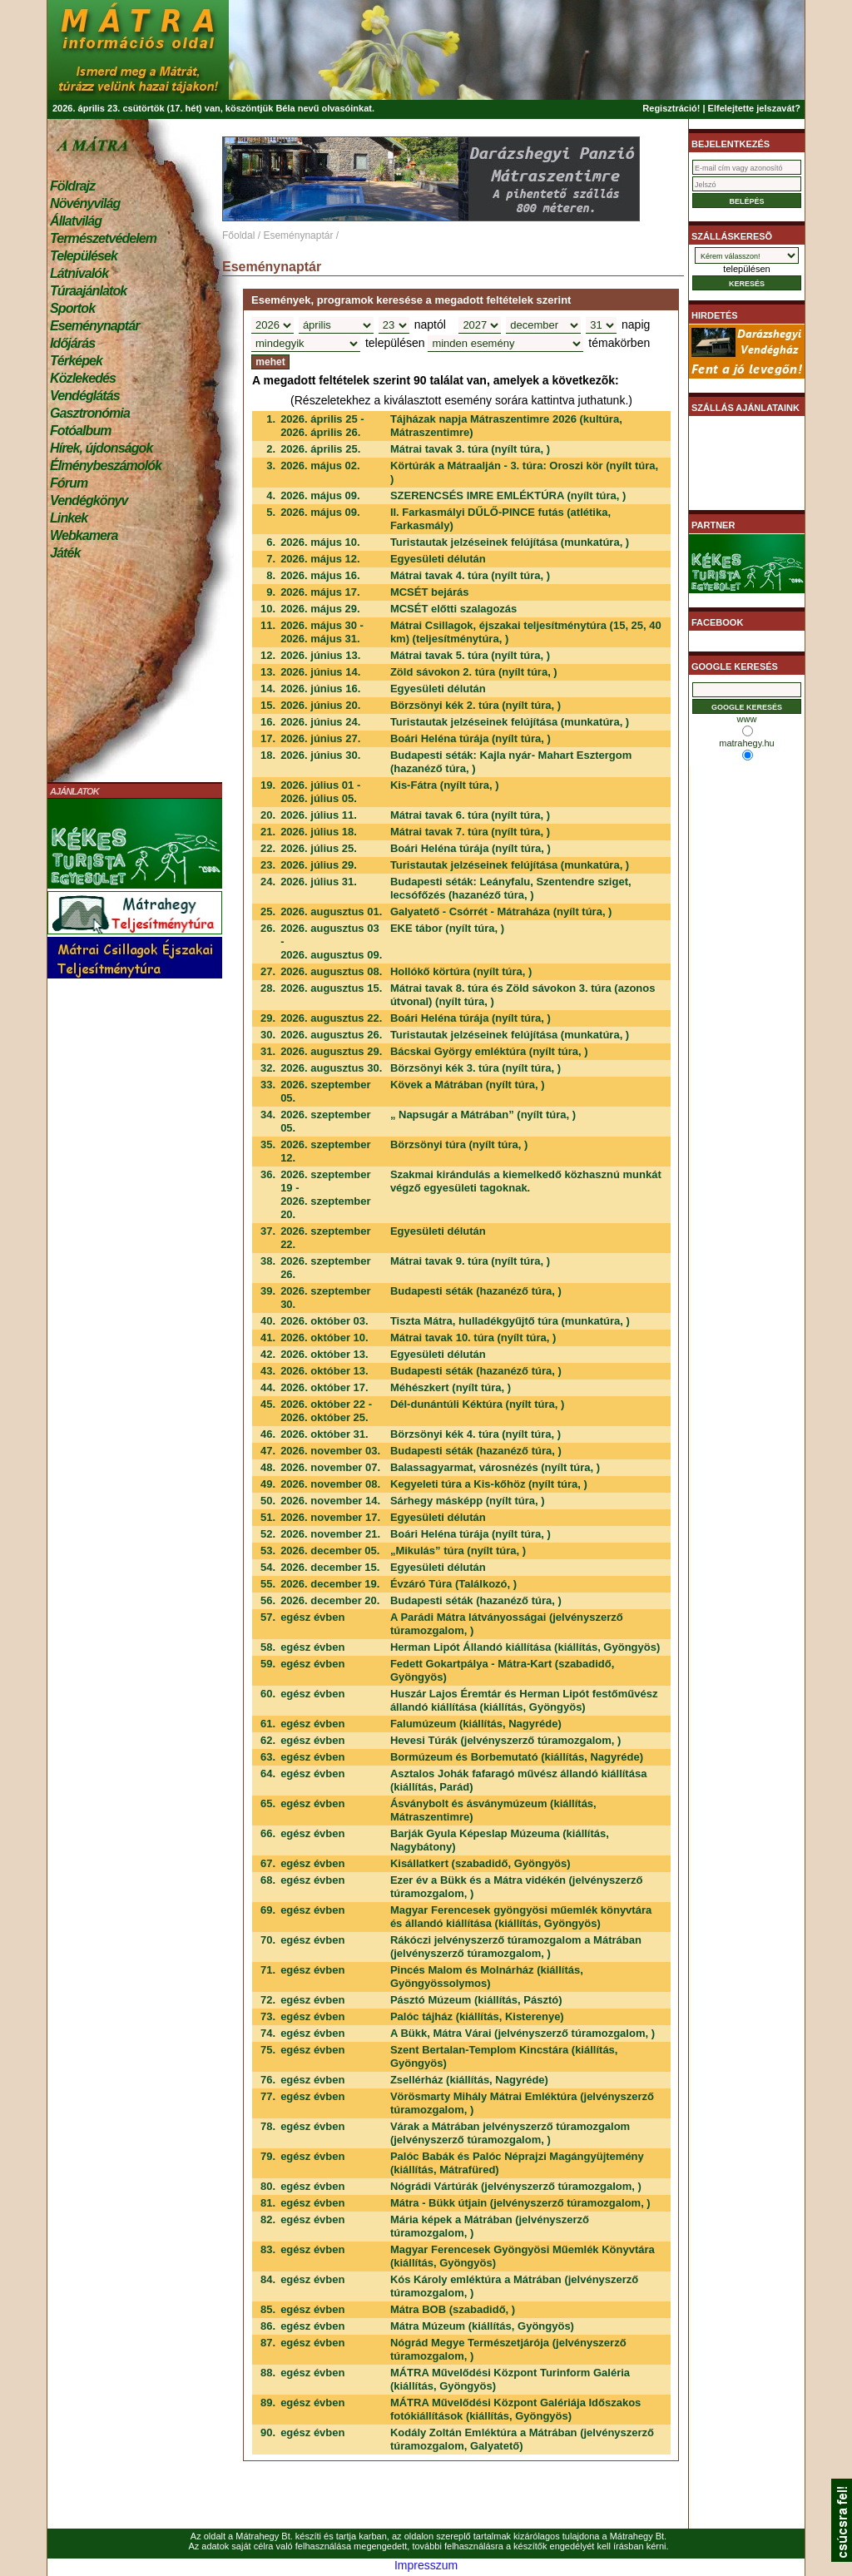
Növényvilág (85, 203)
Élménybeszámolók (105, 465)
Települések (83, 256)
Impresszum (426, 2565)
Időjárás (72, 343)
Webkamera (83, 535)
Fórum (68, 483)
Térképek (76, 361)
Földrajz (72, 186)
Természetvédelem (103, 238)
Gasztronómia (90, 413)
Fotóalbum (80, 431)
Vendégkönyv (89, 500)
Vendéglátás (85, 396)
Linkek (68, 518)
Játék (65, 553)
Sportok (72, 308)
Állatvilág (76, 221)
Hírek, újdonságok (101, 448)
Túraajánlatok (88, 291)
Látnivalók (79, 273)
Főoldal (238, 235)
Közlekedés (83, 378)
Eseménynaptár (94, 326)
